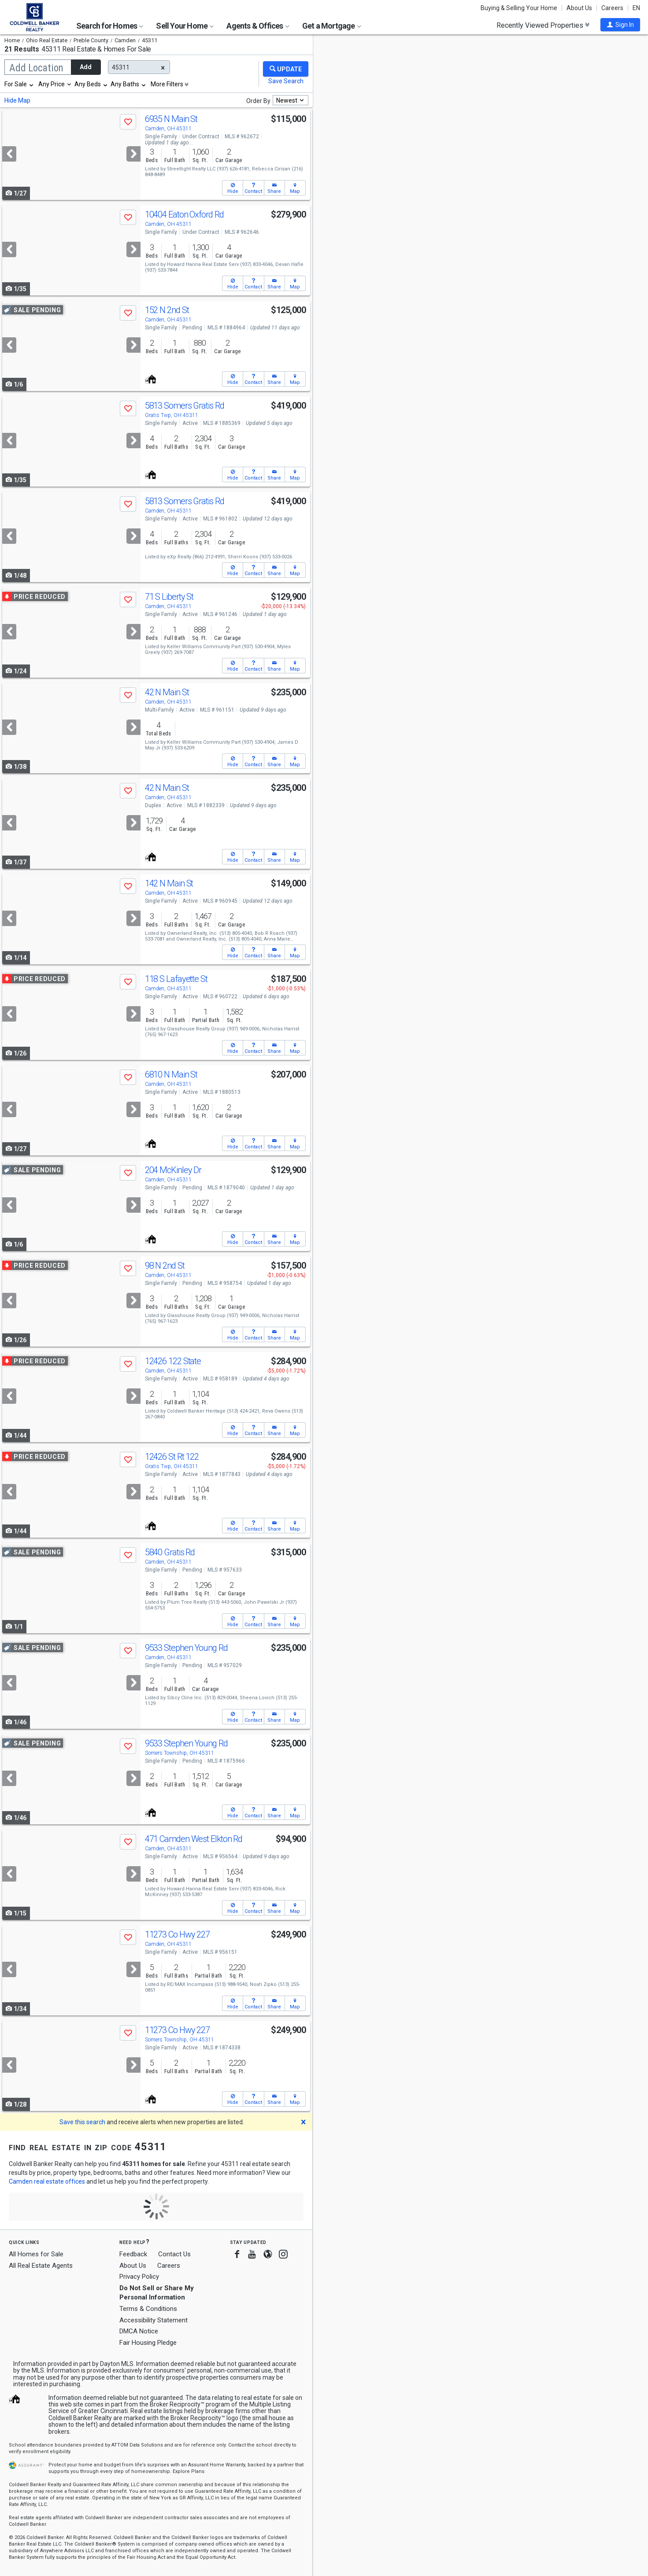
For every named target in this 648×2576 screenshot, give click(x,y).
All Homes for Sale (36, 2254)
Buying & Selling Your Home (519, 8)
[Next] (133, 154)
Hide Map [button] (17, 100)
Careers (612, 8)
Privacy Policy (139, 2277)
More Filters (167, 84)
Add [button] (86, 66)
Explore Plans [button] (188, 2471)
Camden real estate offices (47, 2181)
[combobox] (19, 84)
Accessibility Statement (153, 2320)
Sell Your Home (185, 25)
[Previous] (9, 154)
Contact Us (174, 2254)
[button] (620, 24)
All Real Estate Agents (41, 2266)
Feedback (133, 2254)
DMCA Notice (138, 2331)
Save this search (82, 2122)
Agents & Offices (257, 25)
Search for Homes (109, 25)
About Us (579, 8)
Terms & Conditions (148, 2309)
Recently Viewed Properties (542, 25)
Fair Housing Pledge (148, 2343)
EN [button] (636, 7)
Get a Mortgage (331, 25)
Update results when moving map (380, 48)
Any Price (51, 84)
